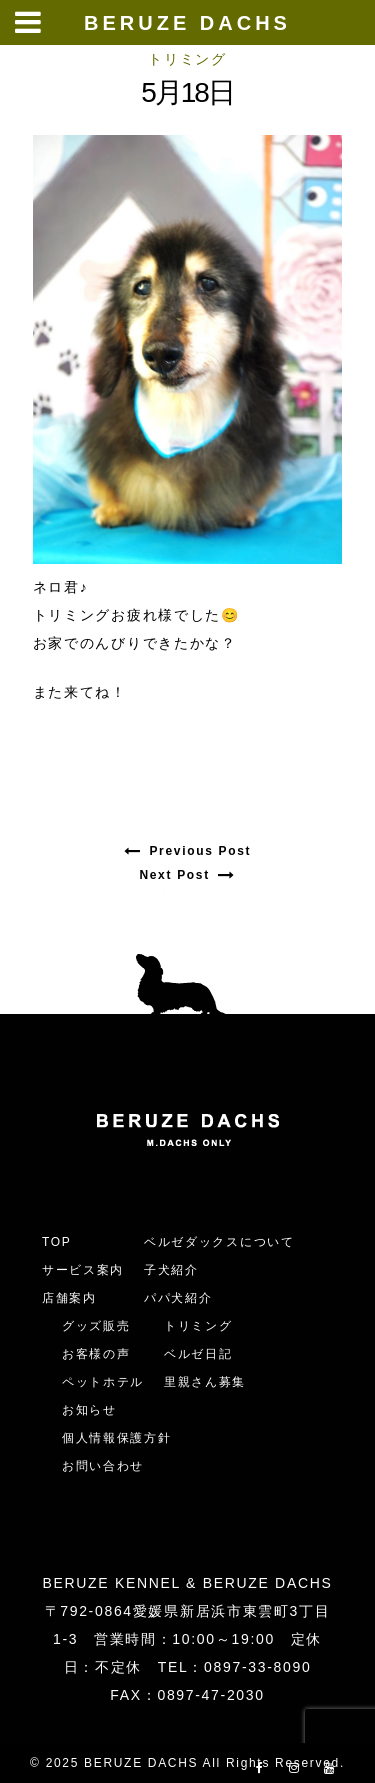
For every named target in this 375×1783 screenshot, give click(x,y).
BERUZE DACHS (187, 23)
